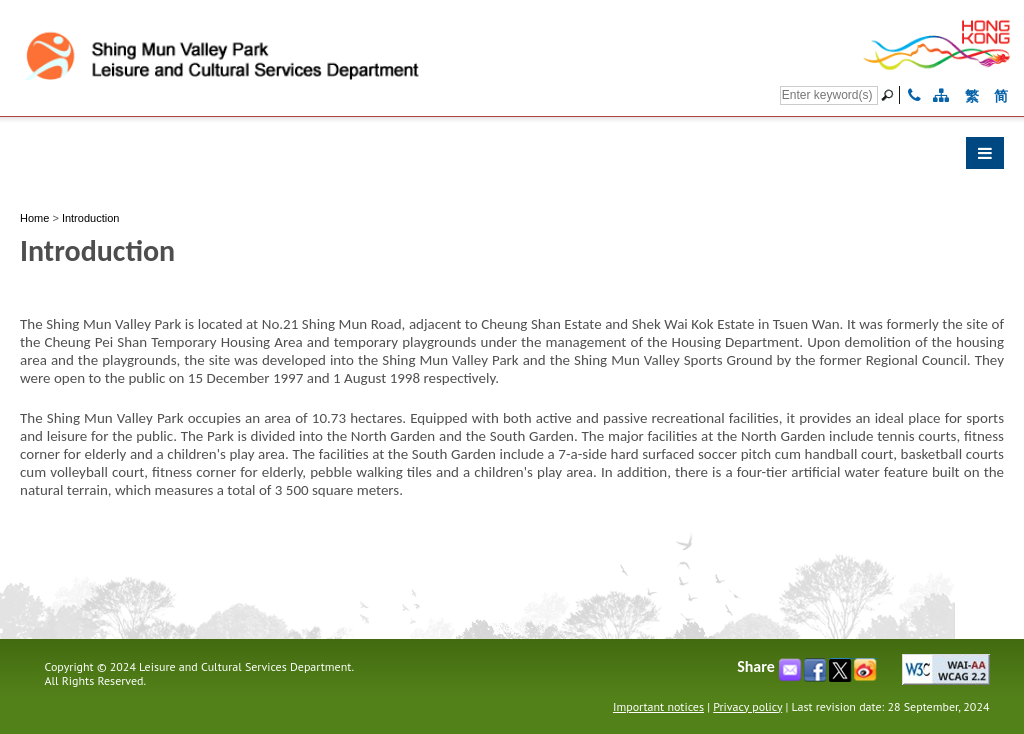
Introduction (90, 218)
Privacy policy (747, 706)
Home (34, 218)
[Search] (829, 95)
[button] (512, 158)
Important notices (658, 706)
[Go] (890, 95)
